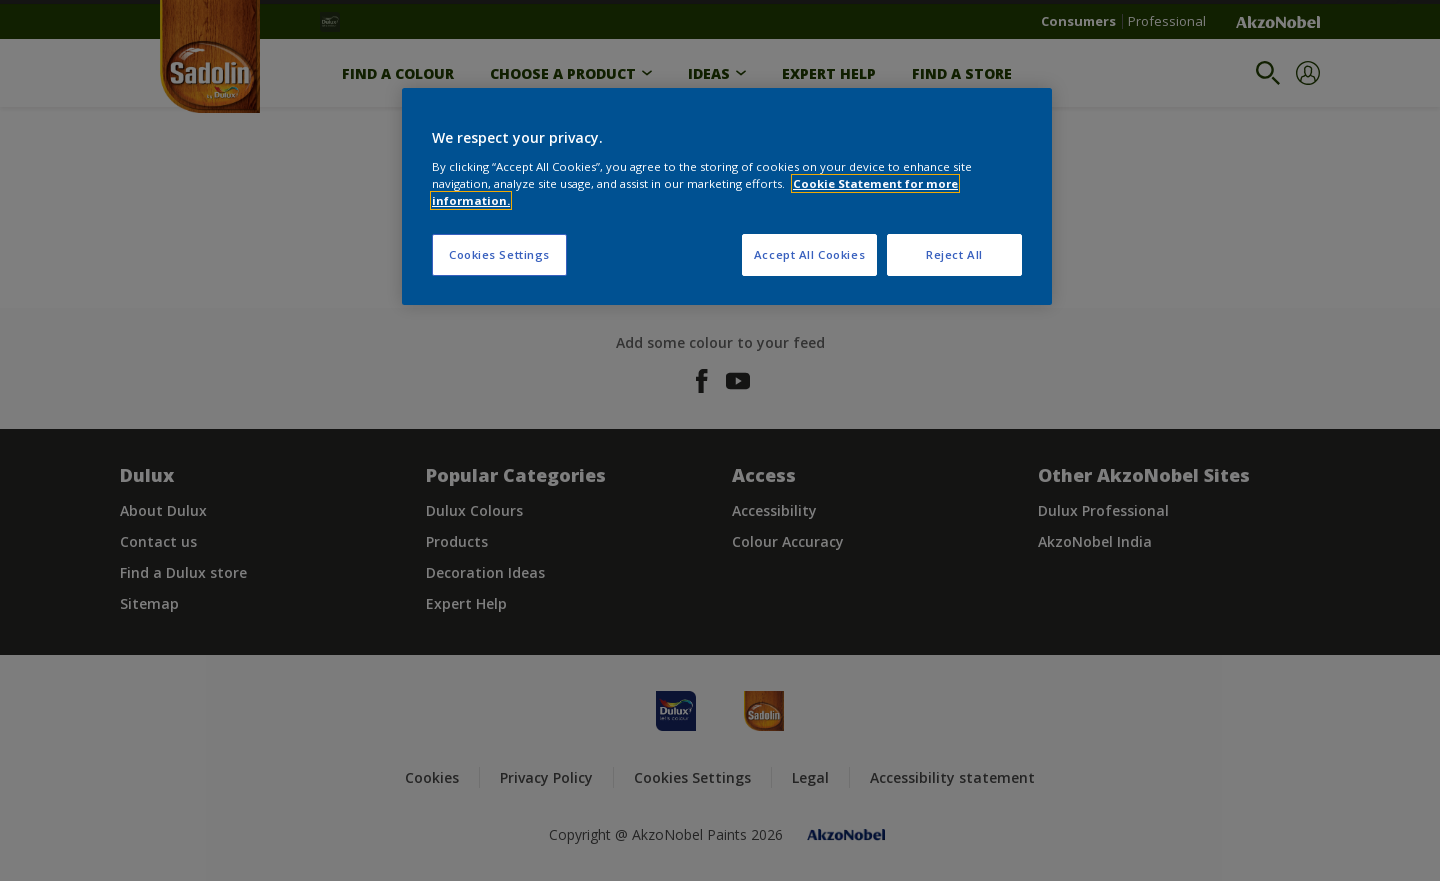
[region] (727, 196)
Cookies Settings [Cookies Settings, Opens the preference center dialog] (499, 254)
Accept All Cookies (809, 254)
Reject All (954, 254)
